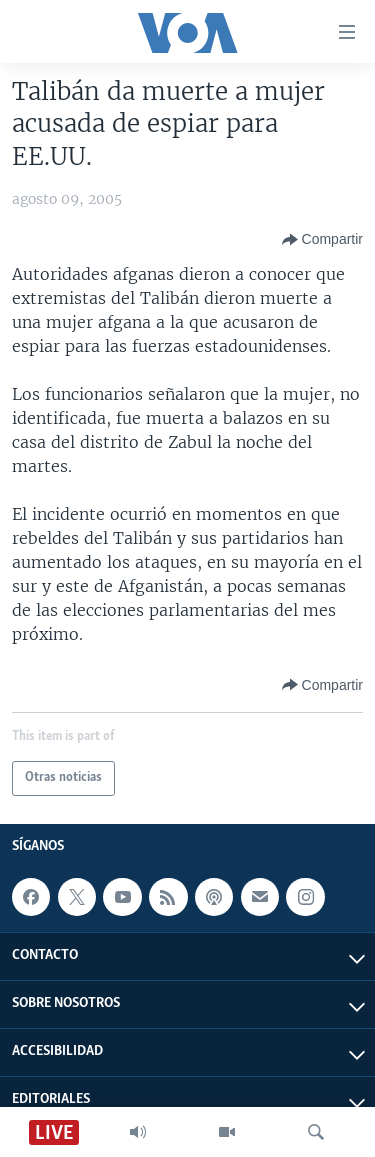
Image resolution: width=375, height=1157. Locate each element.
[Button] (322, 240)
